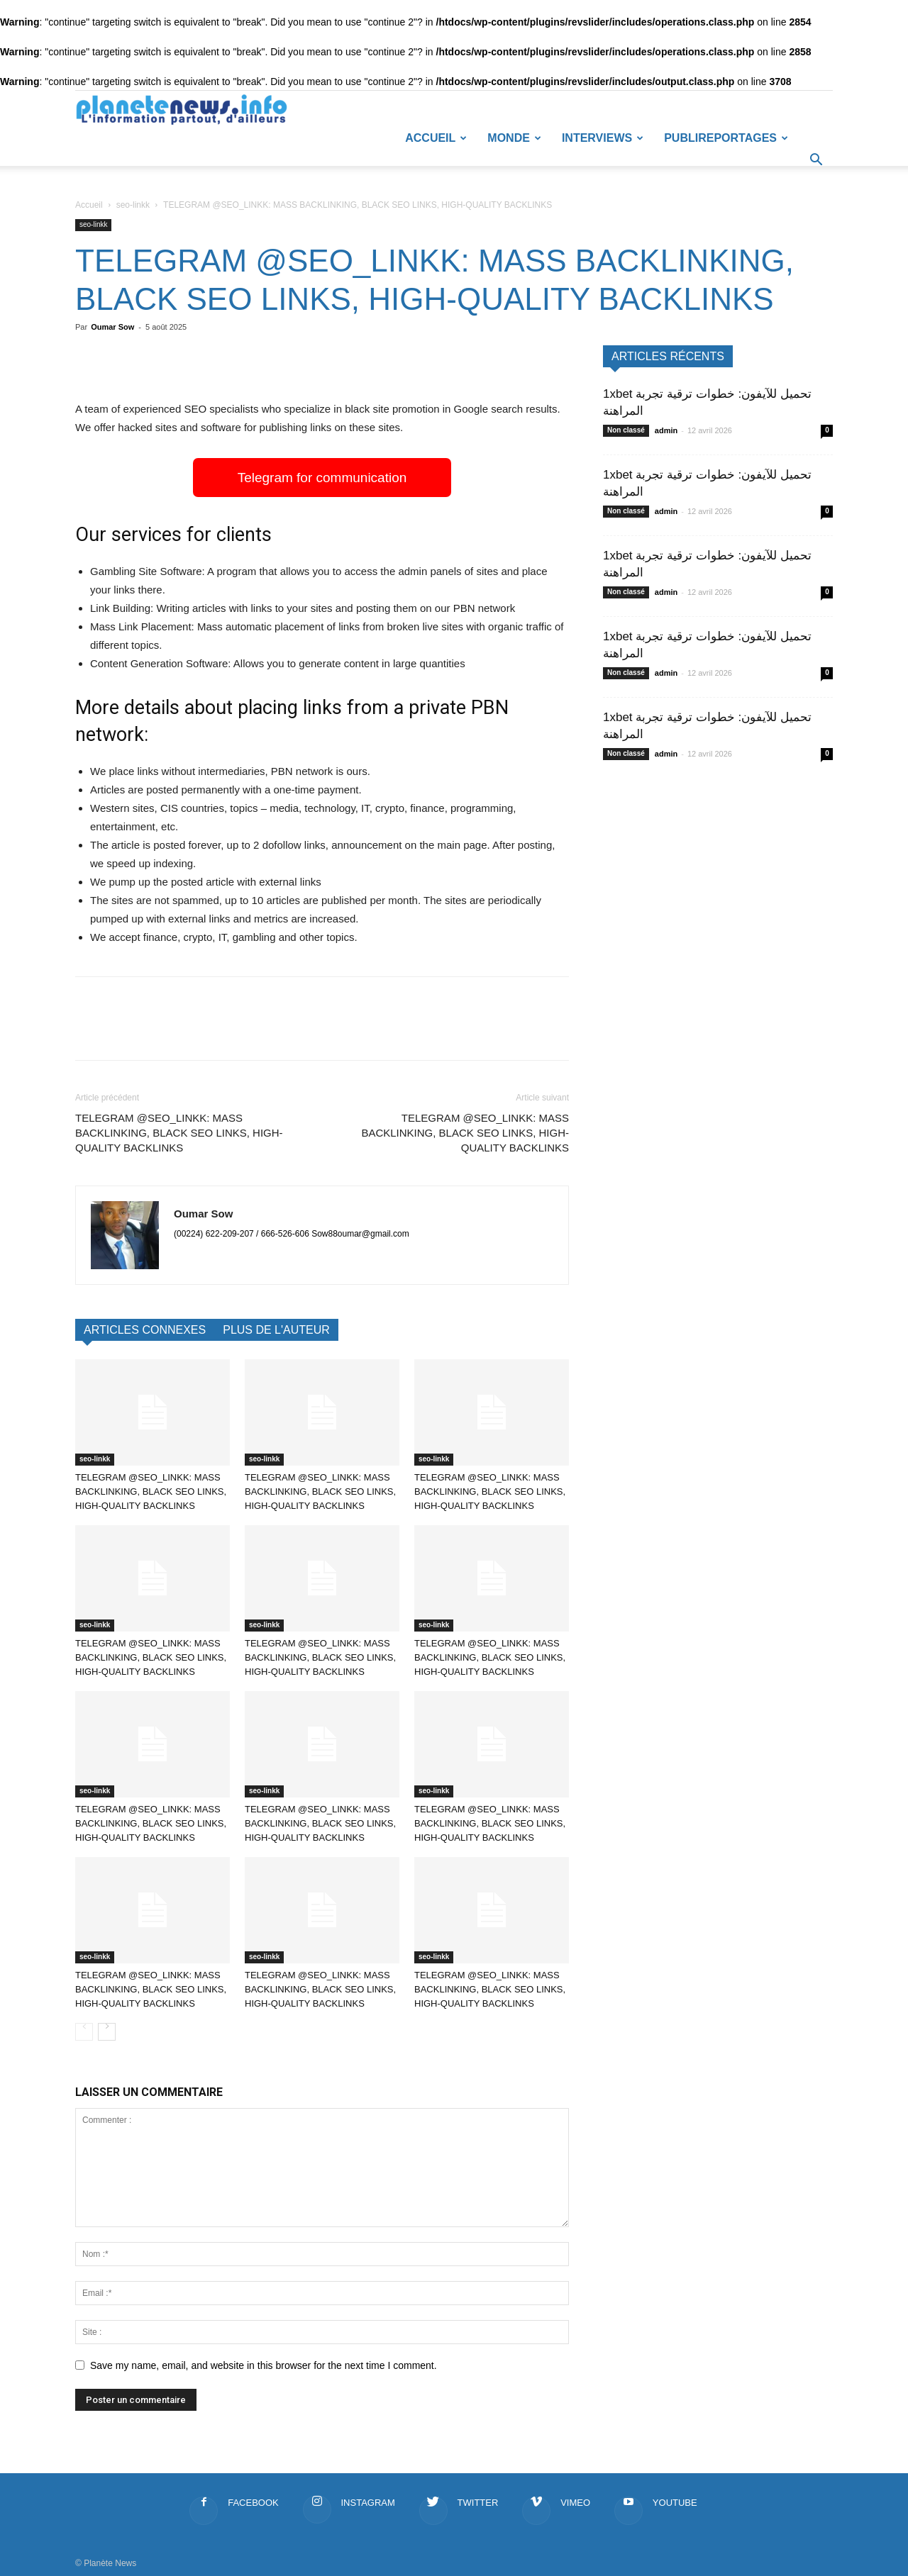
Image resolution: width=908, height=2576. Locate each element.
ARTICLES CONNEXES (145, 1330)
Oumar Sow (112, 327)
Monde (514, 138)
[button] (816, 161)
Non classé (626, 430)
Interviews (602, 138)
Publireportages (726, 138)
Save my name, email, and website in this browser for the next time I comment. (263, 2365)
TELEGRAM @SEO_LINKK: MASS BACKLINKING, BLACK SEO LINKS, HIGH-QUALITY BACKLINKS (179, 1133)
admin (666, 430)
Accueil (436, 138)
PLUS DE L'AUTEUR (276, 1330)
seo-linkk (133, 205)
